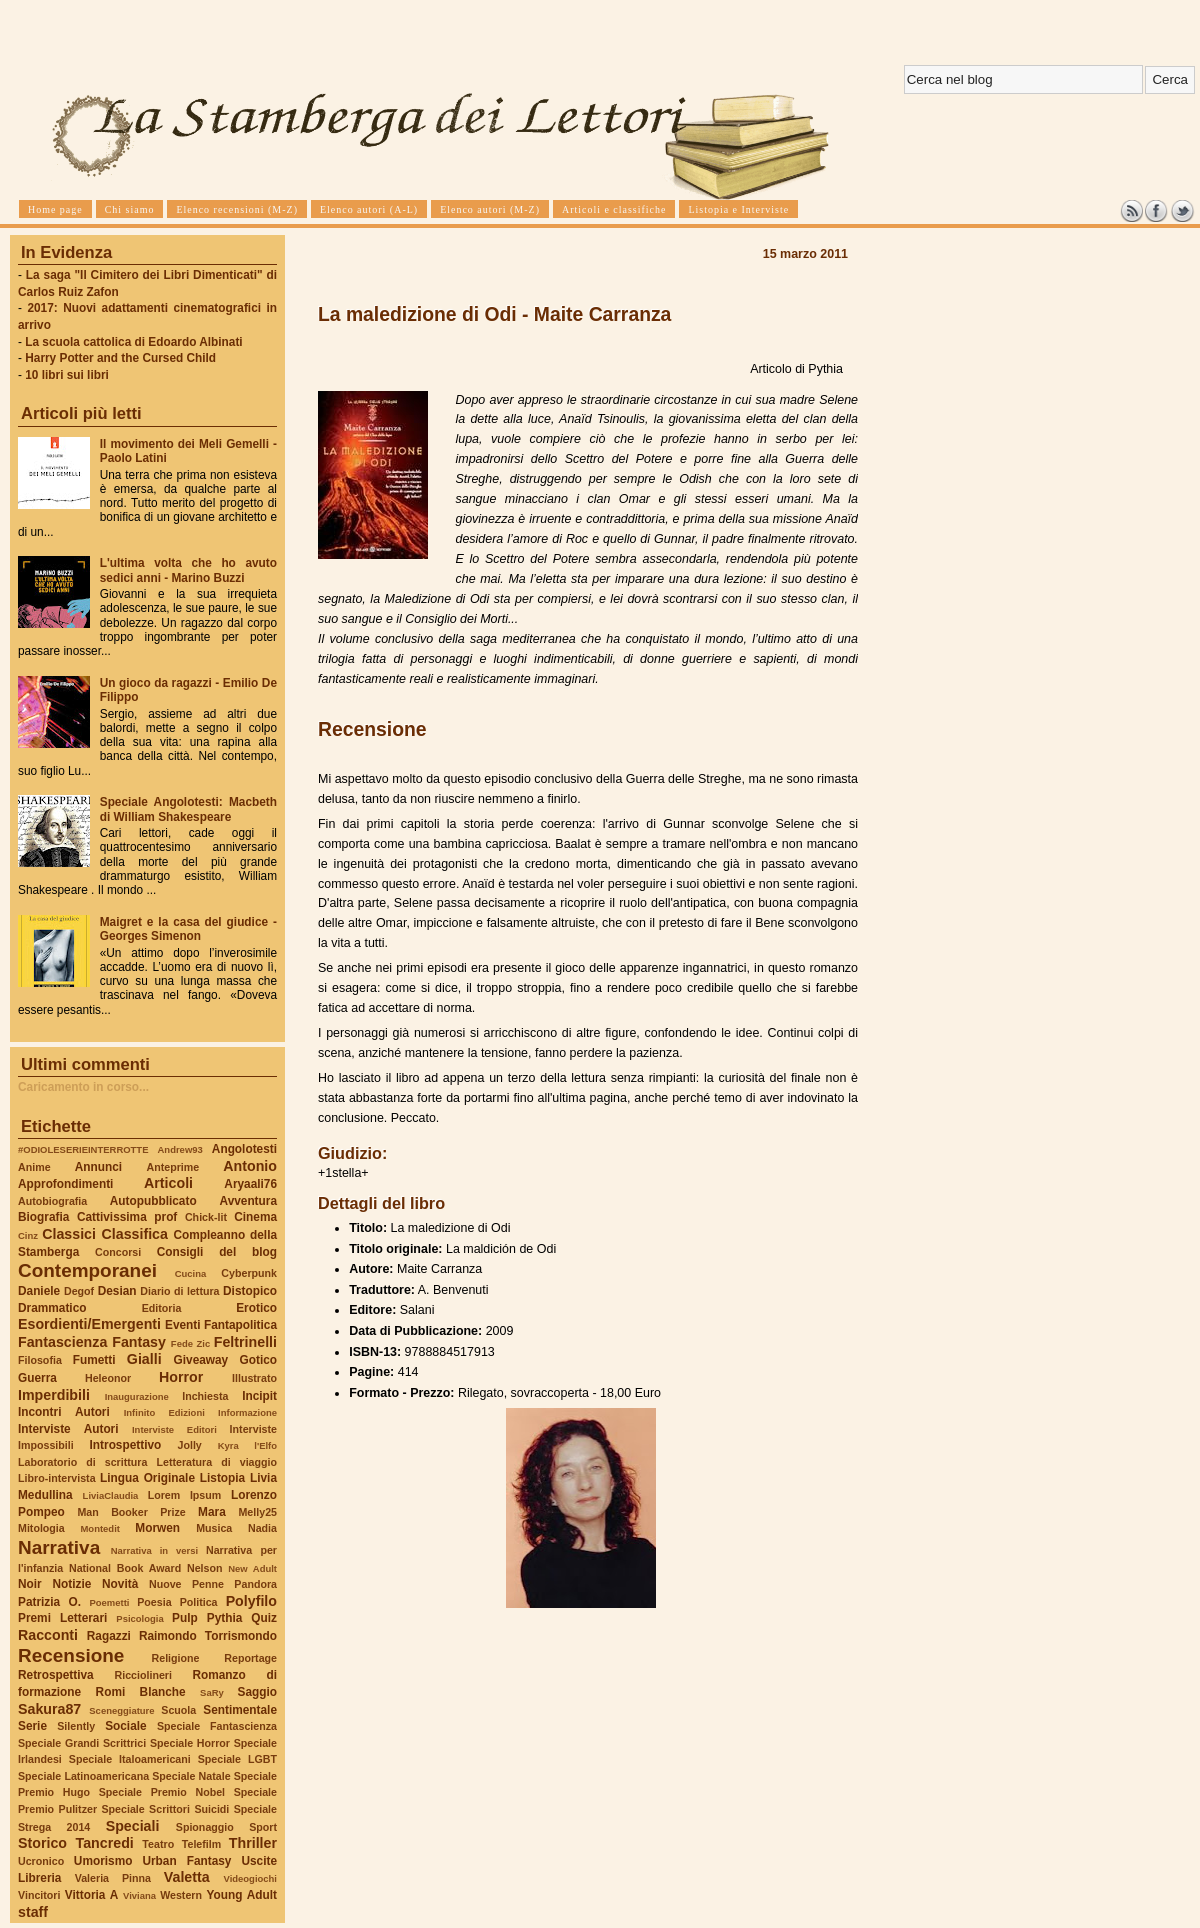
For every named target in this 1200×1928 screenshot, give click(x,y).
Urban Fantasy (186, 1861)
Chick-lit (206, 1217)
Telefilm (201, 1844)
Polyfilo (251, 1601)
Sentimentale (240, 1710)
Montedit (99, 1528)
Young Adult (241, 1895)
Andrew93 (180, 1149)
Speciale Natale (191, 1776)
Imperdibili (54, 1395)
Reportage (250, 1658)
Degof (79, 1291)
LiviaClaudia (111, 1495)
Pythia (225, 1618)
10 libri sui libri (67, 375)
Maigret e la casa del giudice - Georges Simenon (188, 929)
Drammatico (52, 1308)
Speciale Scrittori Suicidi (165, 1809)
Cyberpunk (249, 1273)
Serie (32, 1726)
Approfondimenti (65, 1184)
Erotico (256, 1308)
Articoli (168, 1183)
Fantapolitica (240, 1325)
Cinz (28, 1235)
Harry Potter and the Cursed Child (120, 358)
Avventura (248, 1201)
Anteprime (173, 1167)
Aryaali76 (250, 1184)
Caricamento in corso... (83, 1087)
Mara (212, 1512)
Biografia (43, 1217)
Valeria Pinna (113, 1878)
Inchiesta (205, 1396)
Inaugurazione (137, 1396)
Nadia (262, 1528)
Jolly (189, 1445)
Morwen (157, 1528)
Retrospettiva (56, 1675)
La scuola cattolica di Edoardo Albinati (133, 342)
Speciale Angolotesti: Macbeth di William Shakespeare (188, 809)
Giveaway (201, 1360)
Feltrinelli (245, 1342)
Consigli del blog (217, 1252)
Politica (199, 1602)
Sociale (125, 1726)
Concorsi (118, 1252)
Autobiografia (52, 1201)
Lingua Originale (147, 1478)
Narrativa (59, 1547)
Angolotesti (244, 1149)
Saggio (257, 1692)
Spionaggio (205, 1827)
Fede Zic (190, 1343)
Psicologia (139, 1618)
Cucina (191, 1273)
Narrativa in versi (154, 1550)
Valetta (187, 1877)
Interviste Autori (68, 1429)
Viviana (139, 1895)
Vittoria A (91, 1895)
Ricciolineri (142, 1675)
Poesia (154, 1602)
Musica (214, 1528)
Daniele (39, 1291)
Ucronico (41, 1861)
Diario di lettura (179, 1291)
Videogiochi (251, 1878)
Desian (117, 1291)
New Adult (252, 1568)
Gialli (144, 1359)
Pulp (185, 1618)
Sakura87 (49, 1709)
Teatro (158, 1844)
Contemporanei (87, 1270)
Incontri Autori (64, 1412)
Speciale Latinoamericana (83, 1776)
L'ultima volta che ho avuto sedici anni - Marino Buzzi (188, 570)
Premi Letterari (62, 1618)
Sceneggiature (121, 1710)
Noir (30, 1584)
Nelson (205, 1568)
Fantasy (139, 1342)
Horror (181, 1377)
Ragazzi (109, 1636)
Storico (42, 1843)
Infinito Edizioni (164, 1412)
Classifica (135, 1234)
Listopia (222, 1478)
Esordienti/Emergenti (89, 1324)
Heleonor (108, 1378)
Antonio (250, 1166)
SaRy (212, 1692)
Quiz (264, 1618)
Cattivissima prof (127, 1217)
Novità (120, 1584)
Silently (76, 1726)
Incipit (259, 1396)
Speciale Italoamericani (130, 1759)
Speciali (133, 1826)
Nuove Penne (186, 1584)
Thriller (253, 1843)
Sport (263, 1827)
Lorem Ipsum (185, 1495)
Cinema (255, 1217)
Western (181, 1895)
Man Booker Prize (131, 1512)
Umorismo (103, 1861)
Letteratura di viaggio (216, 1462)
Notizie (71, 1584)
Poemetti (109, 1602)
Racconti (48, 1635)
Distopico (250, 1291)
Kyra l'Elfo (247, 1445)
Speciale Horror (190, 1743)
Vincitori (39, 1895)
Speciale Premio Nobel (162, 1792)
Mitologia (41, 1528)
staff (33, 1912)
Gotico (258, 1360)
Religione (176, 1658)
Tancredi (105, 1843)
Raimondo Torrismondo (208, 1636)
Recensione (71, 1655)
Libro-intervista (57, 1478)
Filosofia (40, 1360)
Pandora (255, 1584)
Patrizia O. (49, 1602)
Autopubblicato (153, 1201)
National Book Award (125, 1568)
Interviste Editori (174, 1429)
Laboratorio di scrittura (82, 1462)
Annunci (98, 1167)
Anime (34, 1167)
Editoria (162, 1308)
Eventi (183, 1325)
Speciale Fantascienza (217, 1726)
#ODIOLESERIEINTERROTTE (83, 1149)
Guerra (37, 1378)
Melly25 (257, 1512)
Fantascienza (62, 1342)
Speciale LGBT (237, 1759)
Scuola (178, 1710)
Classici (69, 1234)
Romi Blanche (141, 1692)
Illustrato (254, 1378)
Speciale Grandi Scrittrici (82, 1743)
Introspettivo (126, 1445)
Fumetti (94, 1360)
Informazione (247, 1412)
